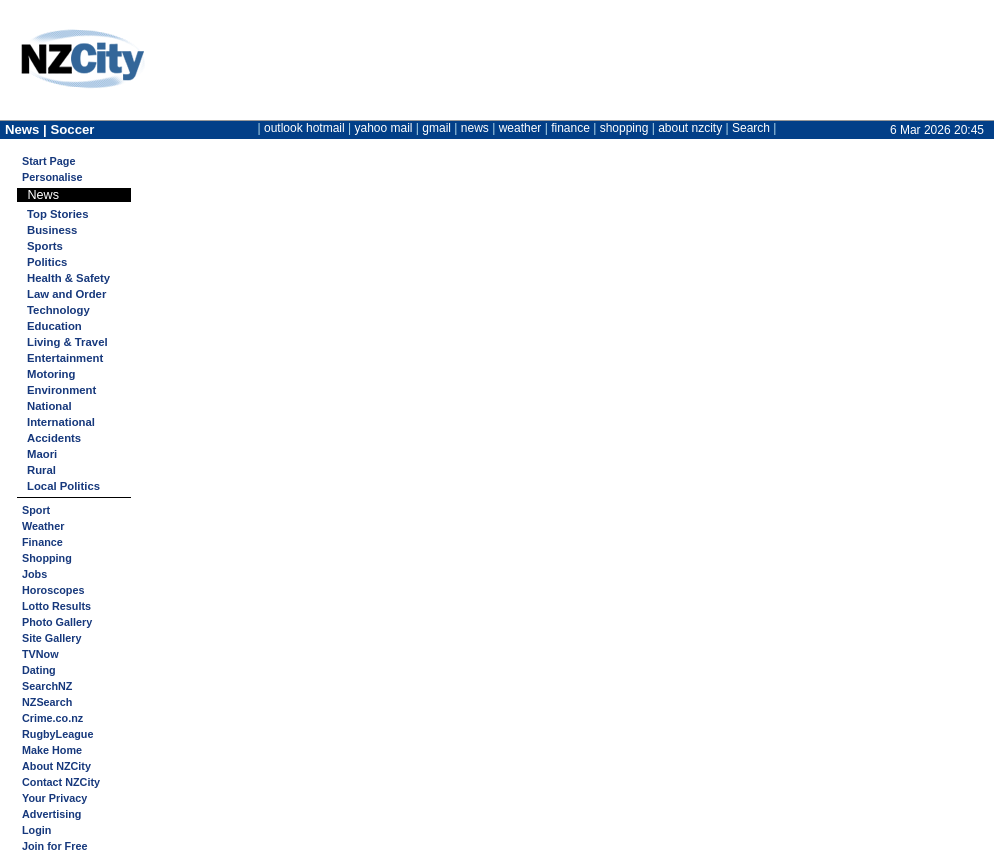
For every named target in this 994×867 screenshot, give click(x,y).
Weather (43, 526)
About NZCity (56, 766)
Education (54, 326)
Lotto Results (56, 606)
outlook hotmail (304, 128)
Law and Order (66, 294)
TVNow (40, 654)
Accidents (54, 438)
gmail (436, 128)
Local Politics (63, 486)
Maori (42, 454)
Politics (47, 262)
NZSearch (47, 702)
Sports (45, 246)
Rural (41, 470)
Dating (39, 670)
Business (52, 230)
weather (520, 128)
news (475, 128)
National (49, 406)
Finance (42, 542)
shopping (624, 128)
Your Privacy (54, 798)
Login (36, 830)
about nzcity (690, 128)
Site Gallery (51, 638)
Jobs (34, 574)
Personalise (52, 177)
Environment (61, 390)
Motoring (51, 374)
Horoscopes (53, 590)
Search (751, 128)
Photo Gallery (57, 622)
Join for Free (54, 846)
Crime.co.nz (52, 718)
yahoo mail (384, 128)
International (61, 422)
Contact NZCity (61, 782)
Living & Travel (67, 342)
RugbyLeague (57, 734)
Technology (58, 310)
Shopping (47, 558)
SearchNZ (47, 686)
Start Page (48, 161)
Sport (36, 510)
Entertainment (65, 358)
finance (570, 128)
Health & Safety (68, 278)
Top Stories (57, 214)
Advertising (51, 814)
